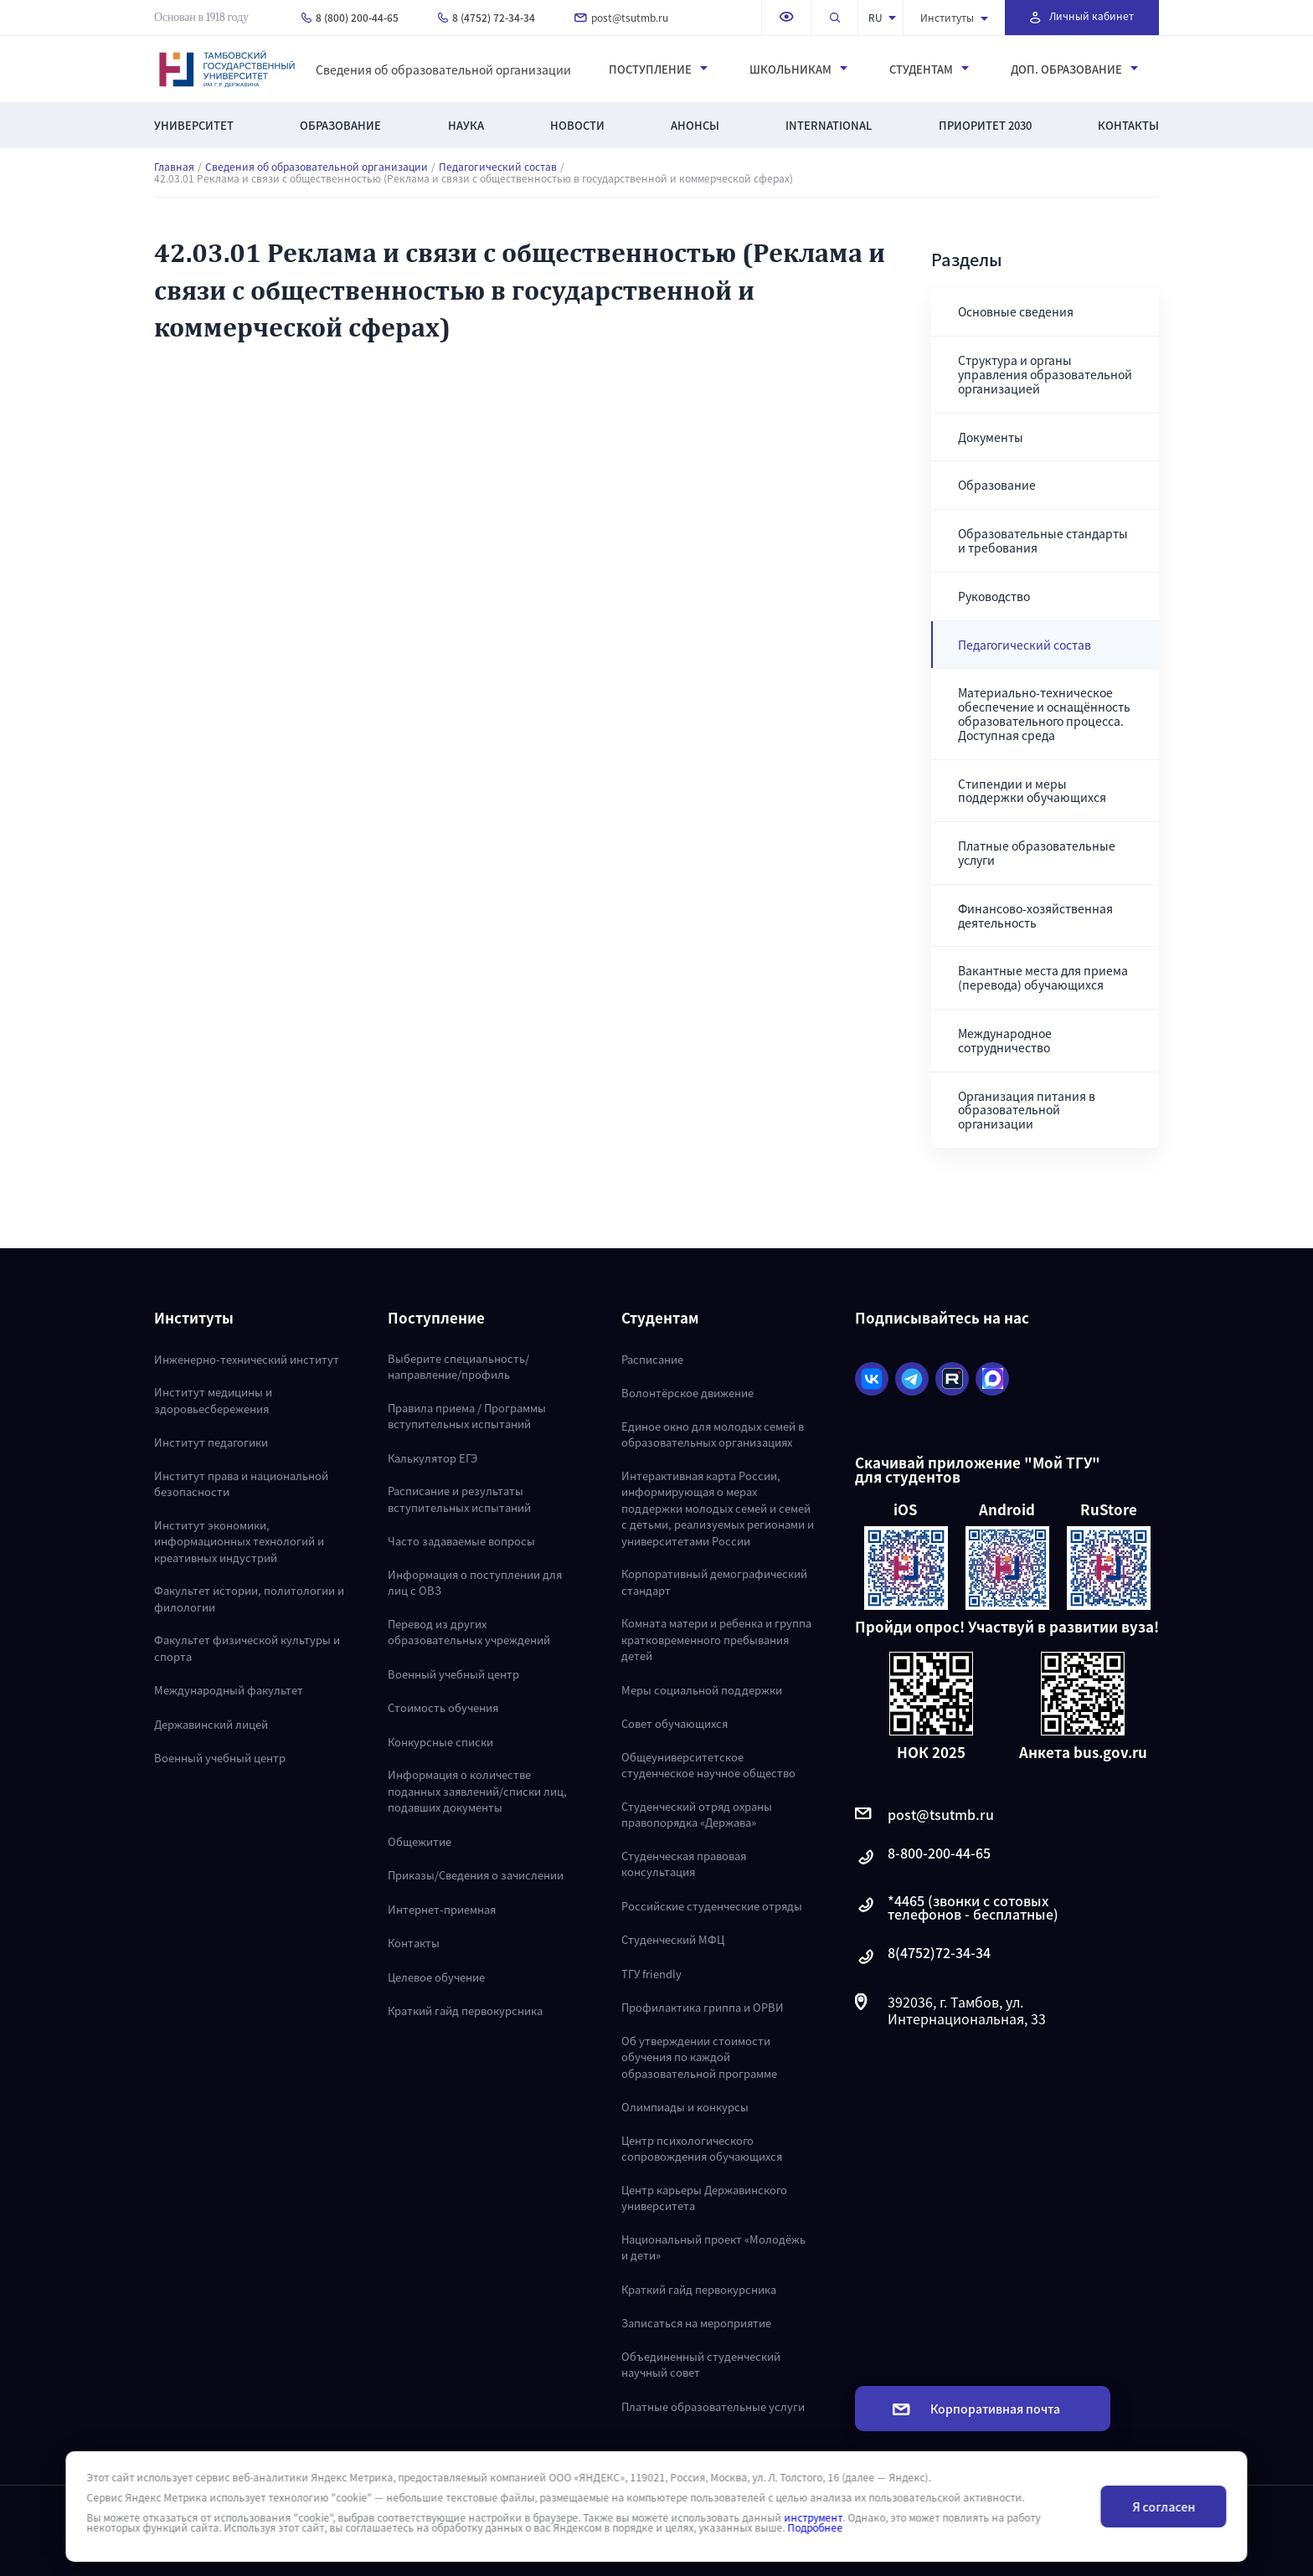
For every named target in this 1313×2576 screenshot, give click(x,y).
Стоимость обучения (443, 1707)
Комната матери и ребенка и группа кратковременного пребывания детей (716, 1639)
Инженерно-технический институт (246, 1359)
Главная (174, 166)
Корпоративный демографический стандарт (714, 1582)
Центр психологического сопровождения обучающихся (701, 2148)
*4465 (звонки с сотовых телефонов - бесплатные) (956, 1907)
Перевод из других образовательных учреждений (469, 1632)
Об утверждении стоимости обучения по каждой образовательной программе (699, 2057)
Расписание (652, 1359)
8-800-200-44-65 (923, 1857)
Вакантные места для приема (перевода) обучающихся (1043, 977)
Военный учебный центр (220, 1758)
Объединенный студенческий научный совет (700, 2364)
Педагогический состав (498, 166)
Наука (466, 125)
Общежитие (419, 1841)
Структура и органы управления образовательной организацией (1045, 374)
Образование (340, 125)
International (828, 125)
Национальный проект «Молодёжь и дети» (713, 2247)
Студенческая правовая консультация (683, 1864)
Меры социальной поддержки (701, 1690)
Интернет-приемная (442, 1909)
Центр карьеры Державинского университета (704, 2198)
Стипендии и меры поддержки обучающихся (1032, 790)
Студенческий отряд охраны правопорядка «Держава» (696, 1814)
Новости (577, 125)
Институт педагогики (211, 1442)
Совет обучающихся (674, 1723)
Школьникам (798, 69)
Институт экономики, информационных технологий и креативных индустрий (239, 1541)
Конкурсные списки (440, 1742)
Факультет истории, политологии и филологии (249, 1598)
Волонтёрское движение (687, 1393)
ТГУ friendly (651, 1974)
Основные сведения (1016, 311)
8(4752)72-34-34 (923, 1957)
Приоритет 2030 (985, 125)
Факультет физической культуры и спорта (247, 1648)
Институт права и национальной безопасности (241, 1484)
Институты (954, 17)
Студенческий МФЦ (672, 1939)
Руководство (994, 596)
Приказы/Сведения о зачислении (476, 1875)
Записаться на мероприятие (696, 2323)
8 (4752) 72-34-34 (486, 17)
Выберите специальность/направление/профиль (458, 1366)
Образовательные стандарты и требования (1043, 540)
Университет (194, 125)
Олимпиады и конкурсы (685, 2107)
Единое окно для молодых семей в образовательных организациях (712, 1434)
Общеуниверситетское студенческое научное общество (708, 1765)
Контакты (1128, 125)
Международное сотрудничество (1005, 1040)
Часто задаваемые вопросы (461, 1541)
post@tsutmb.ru (621, 17)
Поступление (658, 69)
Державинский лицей (211, 1724)
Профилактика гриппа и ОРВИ (702, 2007)
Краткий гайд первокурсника (465, 2010)
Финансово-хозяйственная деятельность (1035, 915)
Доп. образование (1074, 69)
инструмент (813, 2517)
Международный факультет (228, 1690)
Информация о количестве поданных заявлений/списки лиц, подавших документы (477, 1790)
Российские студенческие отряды (711, 1906)
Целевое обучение (436, 1977)
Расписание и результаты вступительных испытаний (459, 1499)
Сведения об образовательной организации (443, 69)
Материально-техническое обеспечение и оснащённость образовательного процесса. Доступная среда (1044, 713)
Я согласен (1163, 2506)
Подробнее (814, 2527)
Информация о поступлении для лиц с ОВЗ (475, 1582)
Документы (990, 437)
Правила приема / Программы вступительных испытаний (467, 1416)
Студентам (929, 69)
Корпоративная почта (976, 2408)
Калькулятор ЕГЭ (432, 1458)
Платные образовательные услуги (1036, 852)
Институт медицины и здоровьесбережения (213, 1400)
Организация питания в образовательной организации (1026, 1110)
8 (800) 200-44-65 (350, 17)
